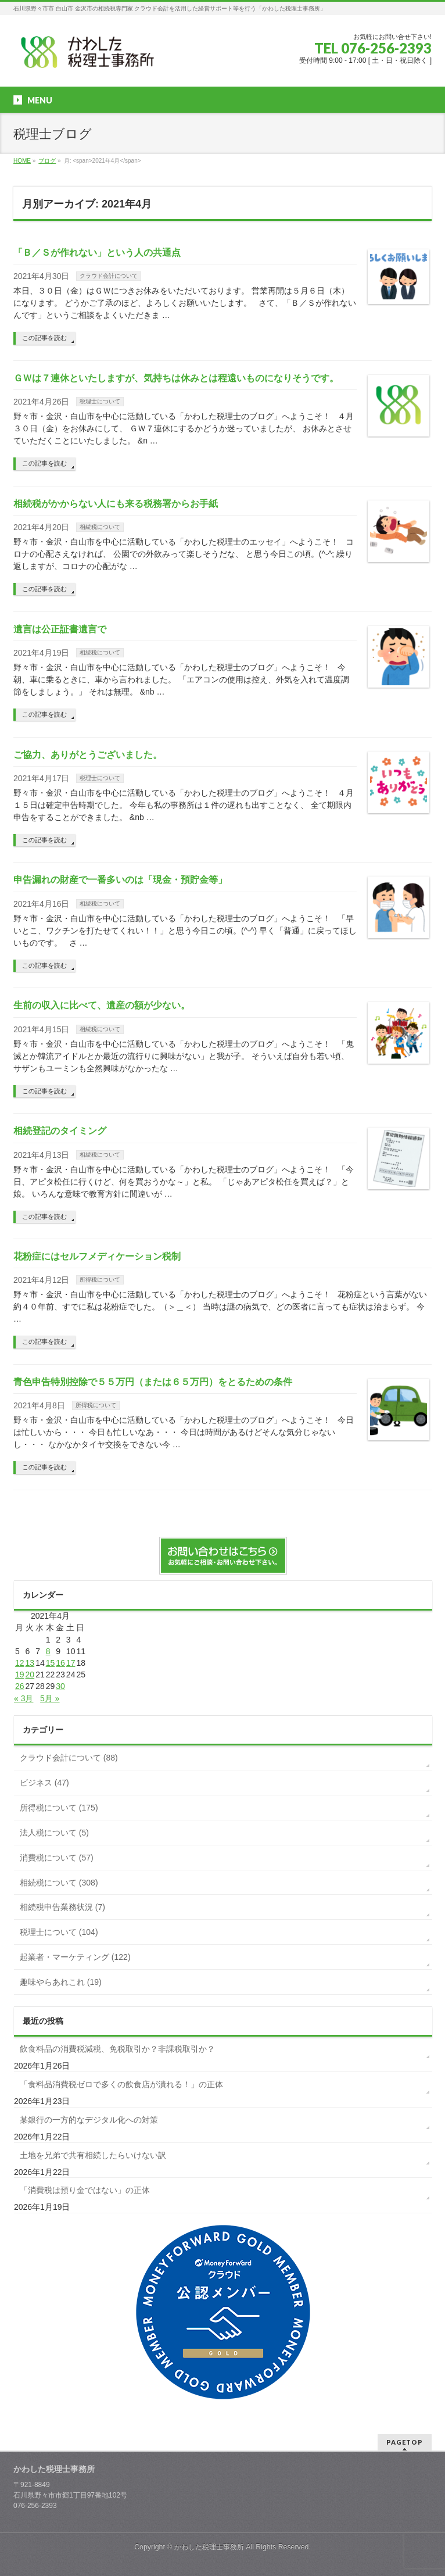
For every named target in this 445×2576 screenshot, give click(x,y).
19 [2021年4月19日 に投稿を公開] (19, 1674)
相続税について (100, 527)
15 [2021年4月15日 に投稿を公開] (50, 1663)
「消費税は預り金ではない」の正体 (85, 2190)
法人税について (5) (54, 1832)
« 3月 (23, 1698)
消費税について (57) (57, 1857)
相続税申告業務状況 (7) (62, 1907)
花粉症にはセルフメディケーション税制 (97, 1256)
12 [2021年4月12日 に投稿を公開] (19, 1663)
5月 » (49, 1698)
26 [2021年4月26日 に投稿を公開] (19, 1686)
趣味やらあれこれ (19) (61, 1982)
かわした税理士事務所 (209, 2547)
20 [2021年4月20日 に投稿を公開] (30, 1674)
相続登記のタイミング (59, 1131)
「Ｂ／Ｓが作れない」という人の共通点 (97, 252)
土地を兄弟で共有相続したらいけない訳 (93, 2155)
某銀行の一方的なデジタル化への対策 (89, 2119)
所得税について (100, 1279)
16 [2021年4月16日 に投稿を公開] (60, 1663)
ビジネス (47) (44, 1782)
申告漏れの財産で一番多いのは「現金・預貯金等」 (120, 880)
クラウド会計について (109, 276)
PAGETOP (404, 2442)
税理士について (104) (59, 1932)
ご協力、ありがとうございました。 (87, 755)
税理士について (100, 401)
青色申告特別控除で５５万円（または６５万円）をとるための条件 (152, 1382)
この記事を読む (44, 337)
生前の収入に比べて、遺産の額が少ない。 (101, 1005)
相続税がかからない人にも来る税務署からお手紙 (115, 504)
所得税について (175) (59, 1807)
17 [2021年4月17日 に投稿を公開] (71, 1663)
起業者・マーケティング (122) (75, 1957)
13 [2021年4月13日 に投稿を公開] (30, 1663)
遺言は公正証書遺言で (59, 629)
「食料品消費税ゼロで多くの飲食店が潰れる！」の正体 (121, 2084)
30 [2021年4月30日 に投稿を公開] (60, 1686)
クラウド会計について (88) (69, 1757)
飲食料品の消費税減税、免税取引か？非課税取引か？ (117, 2048)
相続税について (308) (59, 1882)
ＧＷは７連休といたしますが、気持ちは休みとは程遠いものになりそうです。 (176, 378)
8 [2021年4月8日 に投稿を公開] (48, 1651)
